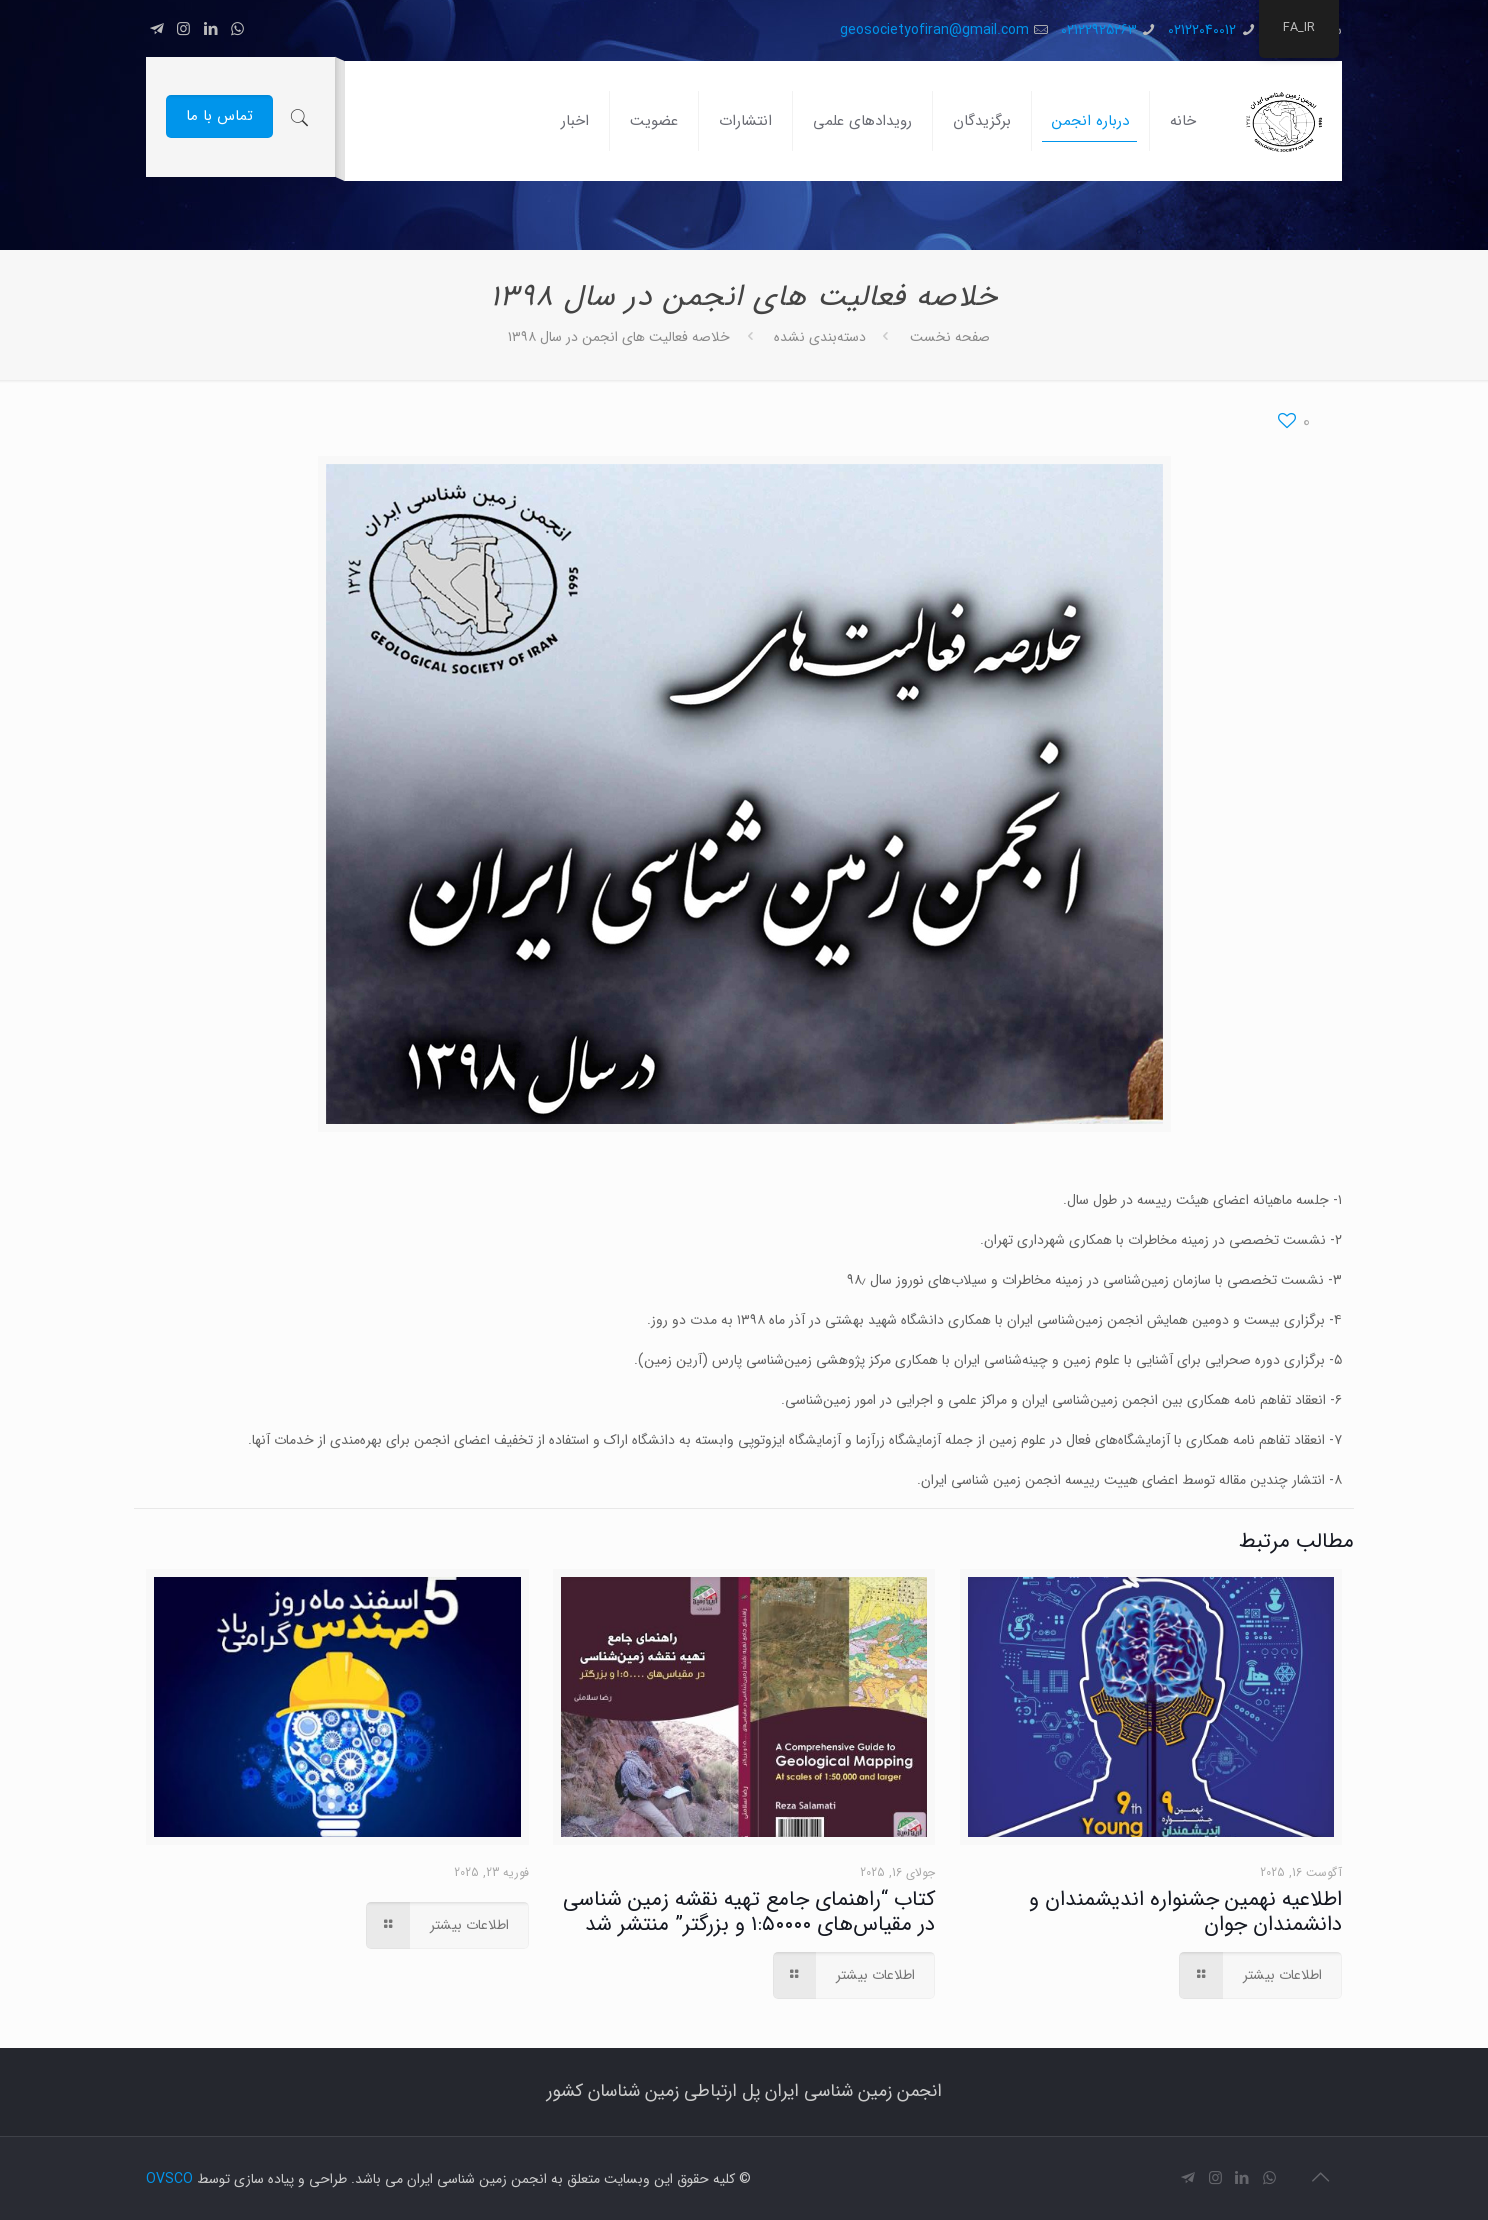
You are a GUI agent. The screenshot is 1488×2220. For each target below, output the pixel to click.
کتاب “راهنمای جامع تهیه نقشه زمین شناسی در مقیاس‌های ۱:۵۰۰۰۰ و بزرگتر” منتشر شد (749, 1912)
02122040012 (1202, 30)
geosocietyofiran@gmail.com (934, 30)
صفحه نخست (950, 337)
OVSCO (169, 2179)
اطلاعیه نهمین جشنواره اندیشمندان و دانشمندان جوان (1185, 1912)
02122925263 (1099, 30)
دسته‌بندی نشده (820, 337)
